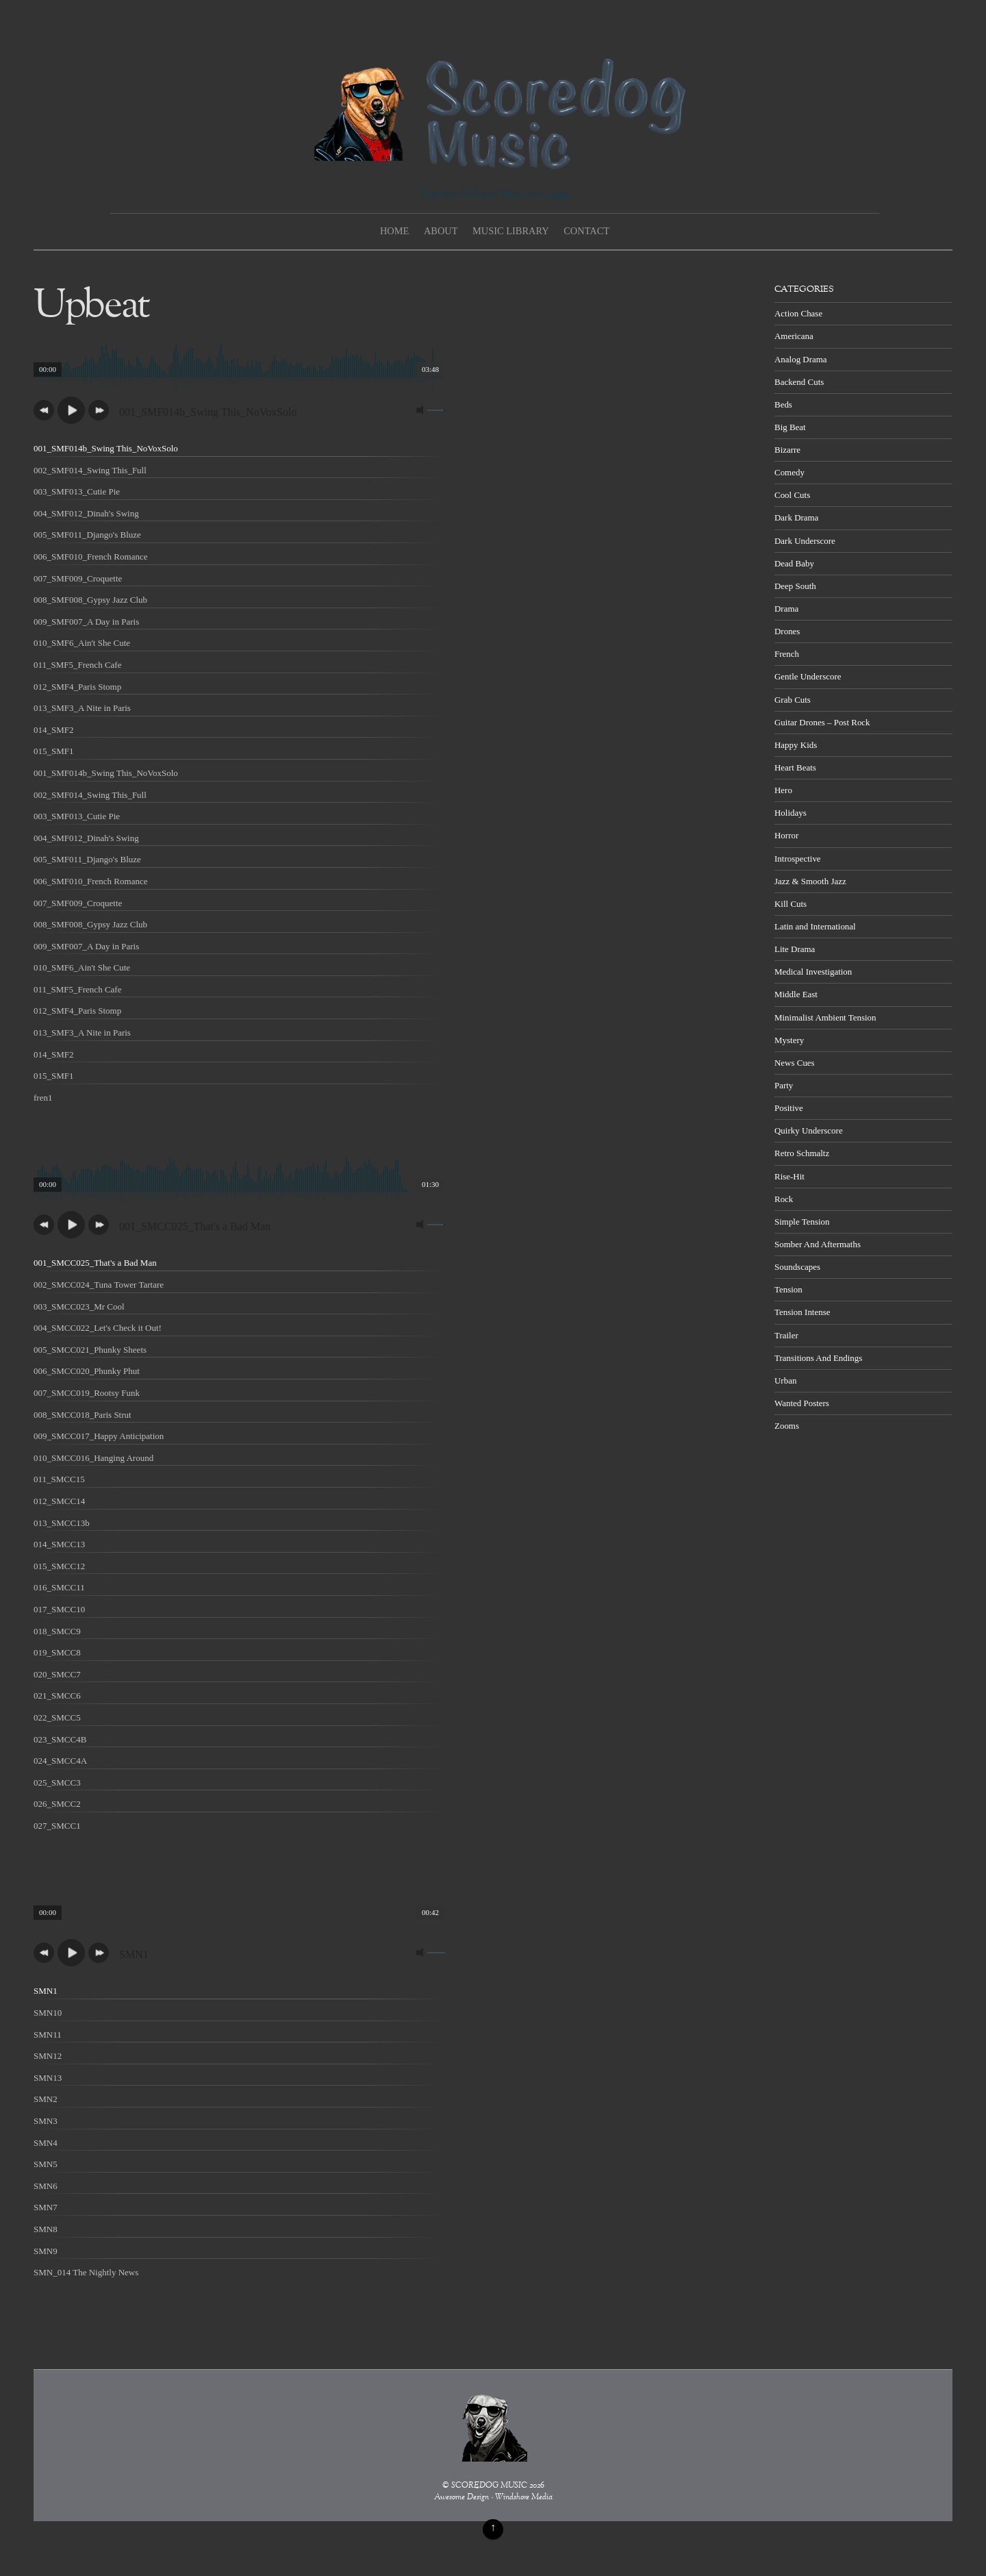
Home (394, 230)
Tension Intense (802, 1312)
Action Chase (798, 313)
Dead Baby (794, 563)
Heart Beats (795, 767)
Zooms (786, 1426)
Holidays (790, 813)
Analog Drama (800, 359)
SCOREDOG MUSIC (489, 2486)
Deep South (795, 586)
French (786, 654)
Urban (785, 1380)
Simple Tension (802, 1221)
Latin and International (815, 926)
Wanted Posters (801, 1403)
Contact (586, 230)
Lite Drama (794, 949)
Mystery (789, 1040)
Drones (787, 631)
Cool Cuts (792, 495)
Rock (783, 1199)
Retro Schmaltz (801, 1153)
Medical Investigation (813, 971)
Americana (793, 336)
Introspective (797, 858)
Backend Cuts (799, 382)
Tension (788, 1289)
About (441, 230)
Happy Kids (795, 745)
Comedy (789, 472)
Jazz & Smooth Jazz (810, 881)
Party (783, 1085)
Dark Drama (796, 517)
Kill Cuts (790, 904)
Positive (788, 1108)
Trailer (786, 1335)
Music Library (510, 230)
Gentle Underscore (807, 676)
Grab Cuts (792, 700)
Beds (783, 404)
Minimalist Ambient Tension (825, 1017)
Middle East (796, 994)
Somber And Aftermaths (817, 1244)
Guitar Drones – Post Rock (822, 722)
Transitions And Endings (818, 1358)
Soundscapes (797, 1267)
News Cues (794, 1063)
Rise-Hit (789, 1176)
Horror (786, 835)
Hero (783, 790)
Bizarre (787, 450)
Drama (786, 608)
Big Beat (790, 427)
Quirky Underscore (808, 1130)
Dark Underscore (804, 541)
